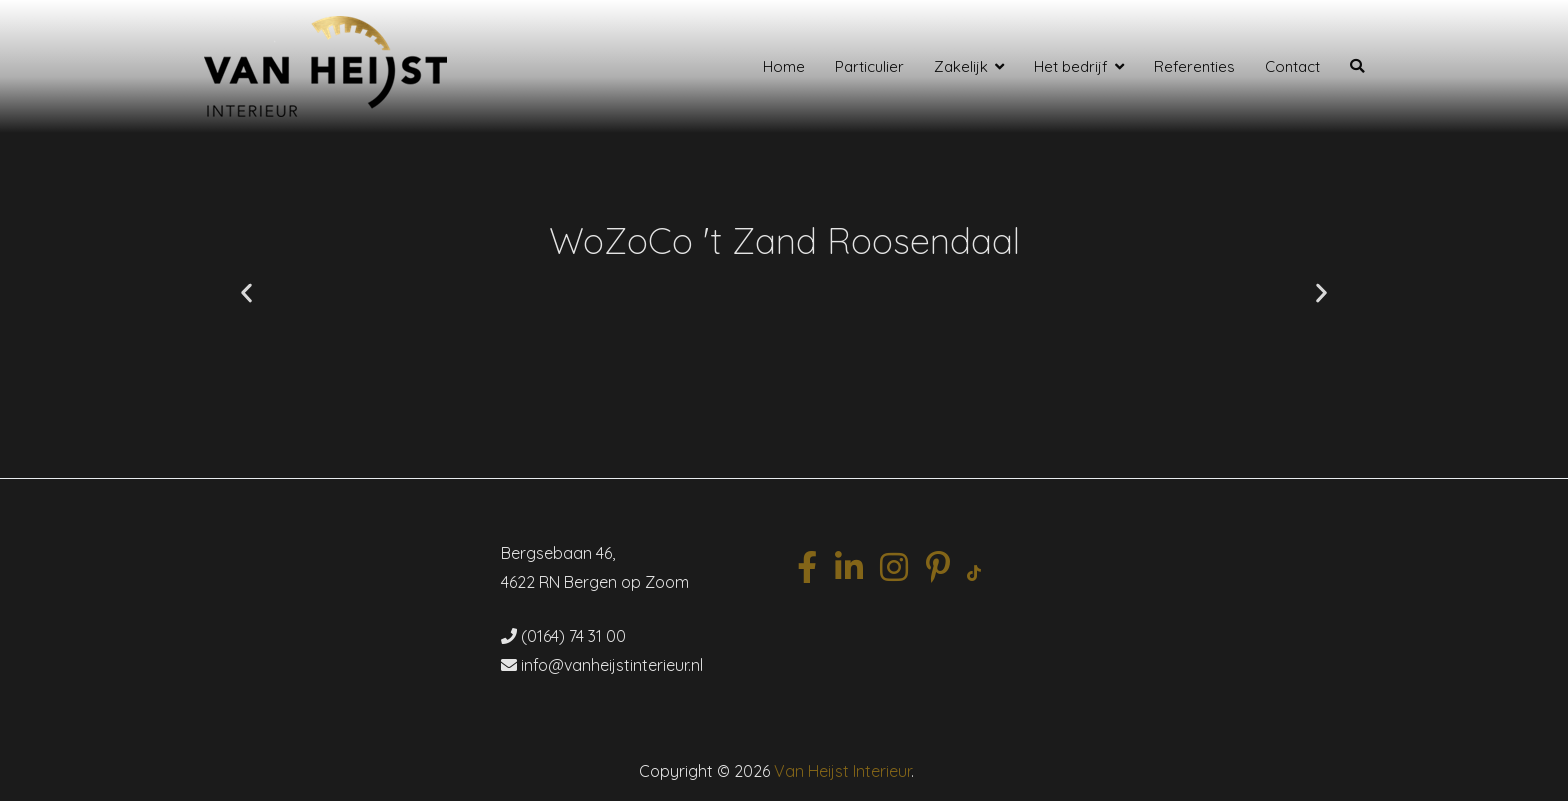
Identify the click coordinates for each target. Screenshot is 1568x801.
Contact (1292, 66)
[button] (246, 293)
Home (784, 66)
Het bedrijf (1071, 66)
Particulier (869, 66)
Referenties (1194, 66)
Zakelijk (961, 66)
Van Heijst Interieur (842, 771)
